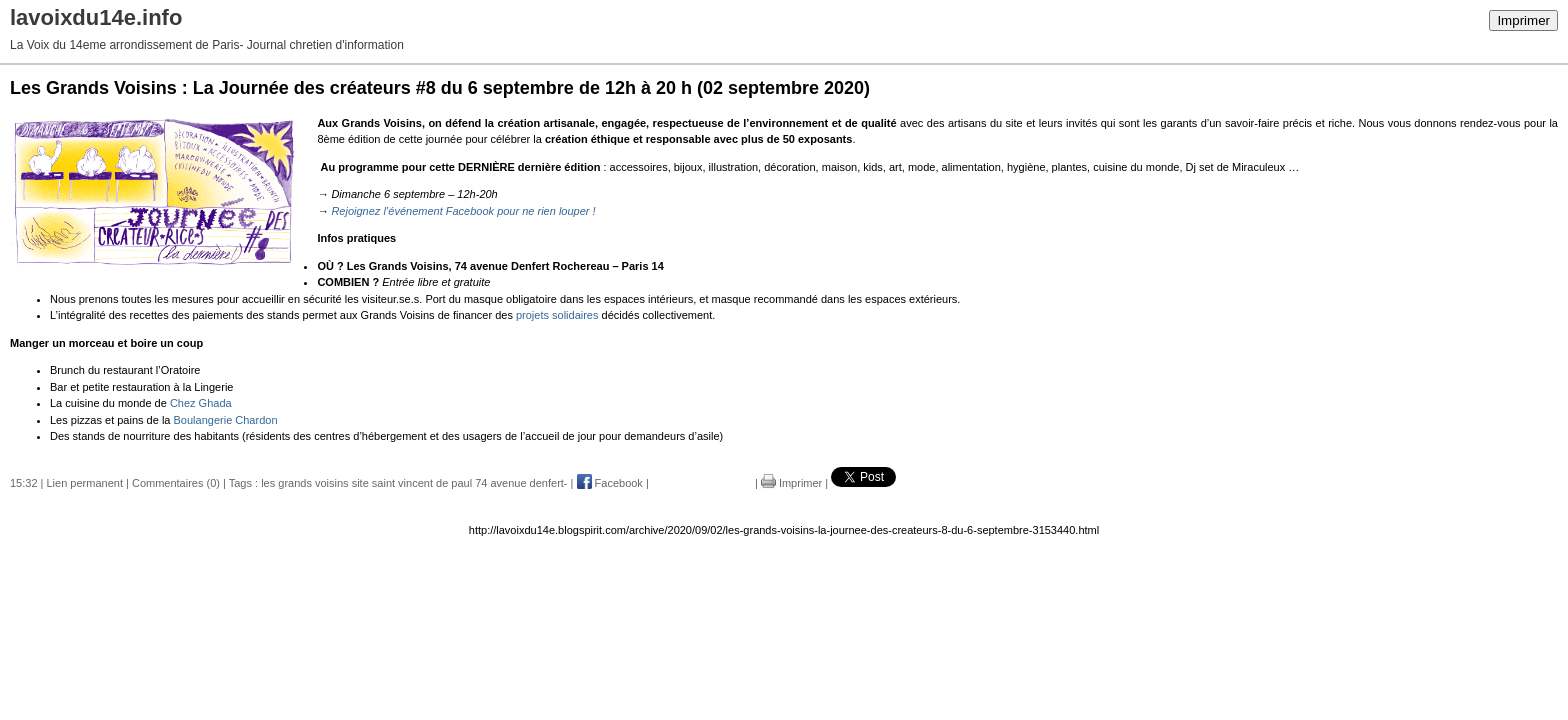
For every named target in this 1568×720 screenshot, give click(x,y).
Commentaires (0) (176, 483)
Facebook (610, 483)
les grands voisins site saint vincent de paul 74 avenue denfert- (414, 483)
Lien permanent (85, 483)
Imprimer (1523, 20)
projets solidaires (557, 315)
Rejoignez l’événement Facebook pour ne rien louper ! (463, 211)
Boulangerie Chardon (226, 420)
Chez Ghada (201, 403)
